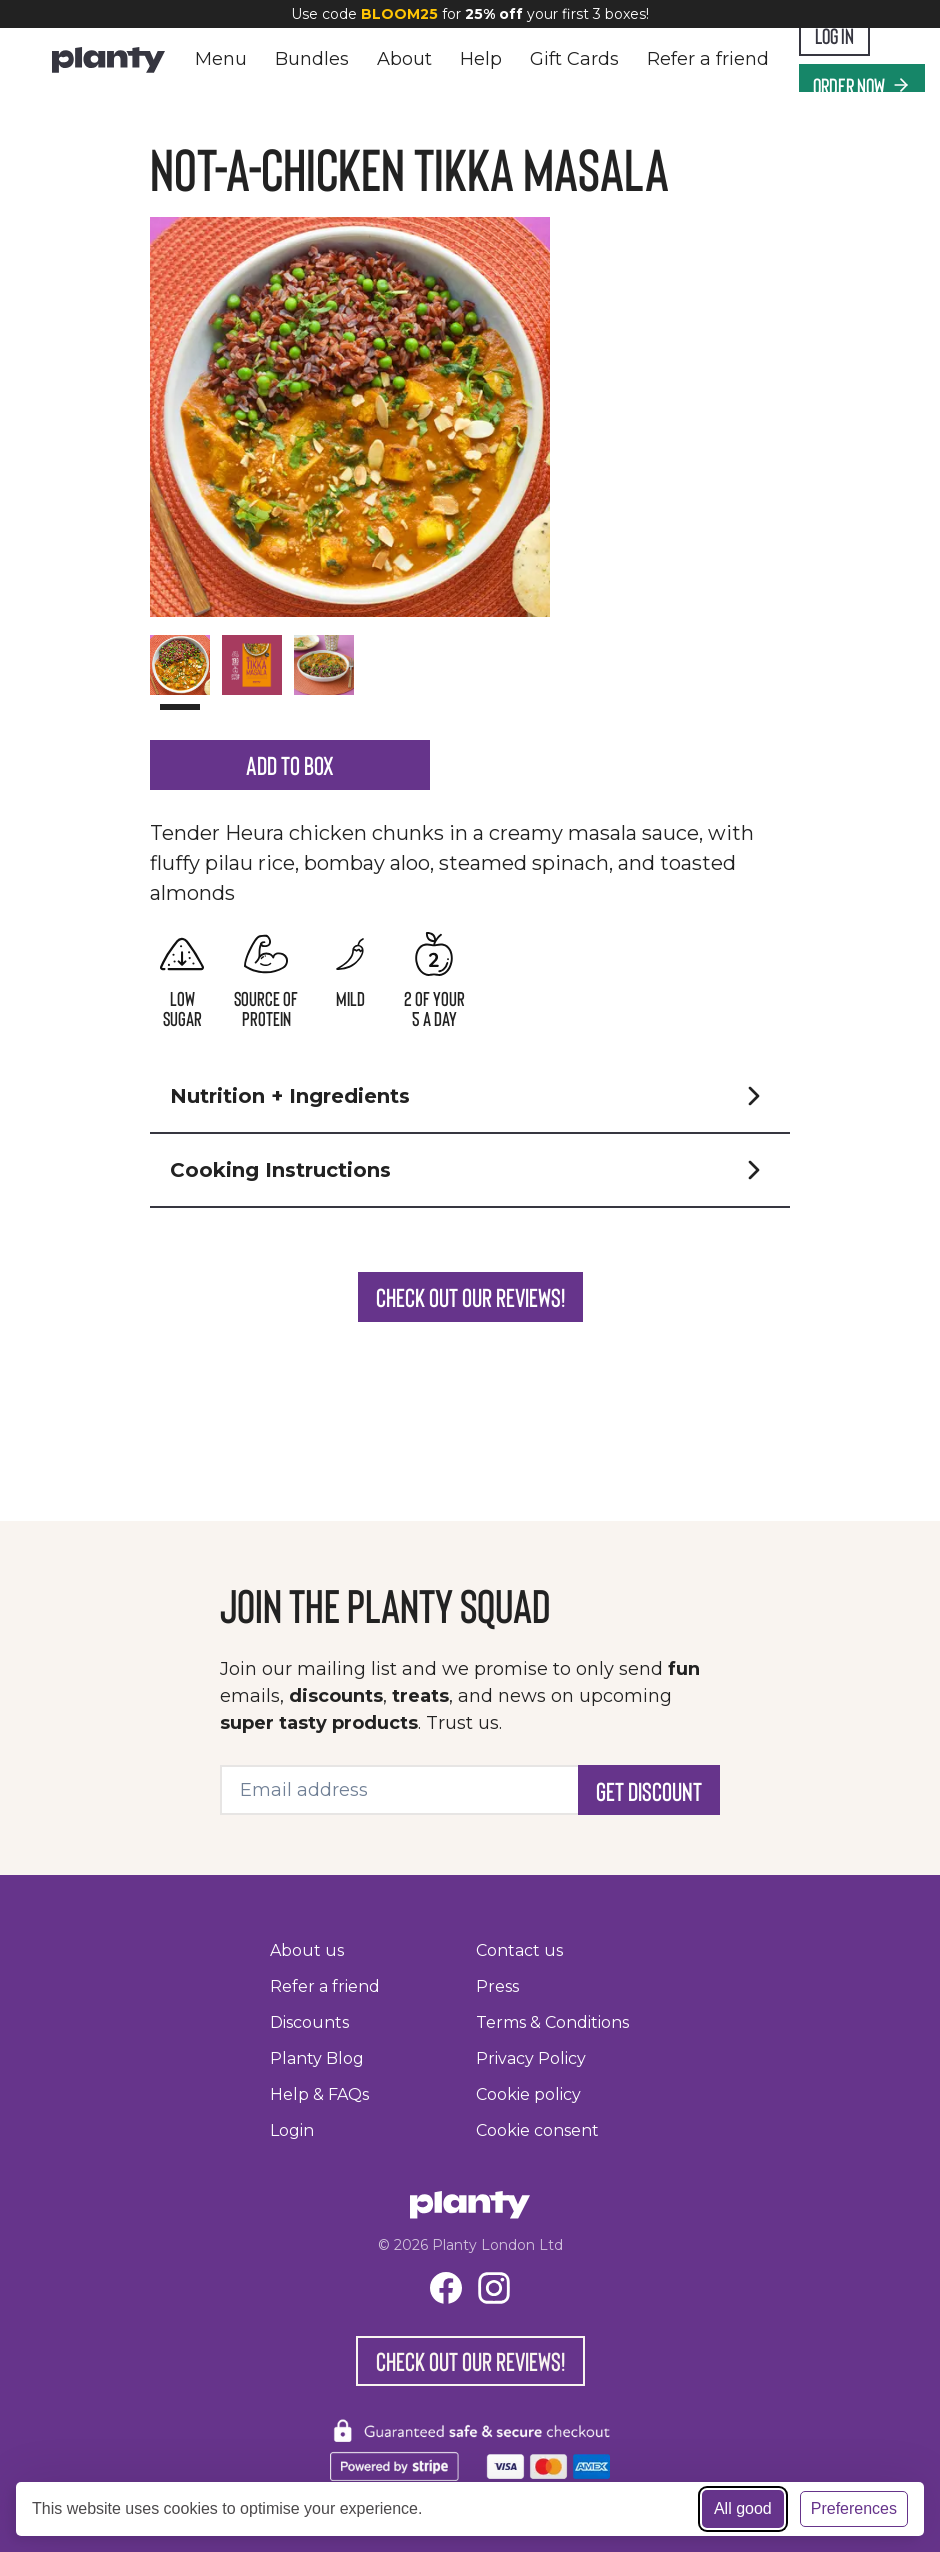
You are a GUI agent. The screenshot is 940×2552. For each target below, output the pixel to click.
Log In (845, 34)
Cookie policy (528, 2094)
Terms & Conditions (552, 2022)
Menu (221, 59)
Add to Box (289, 823)
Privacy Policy (531, 2058)
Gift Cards (574, 59)
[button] (470, 1175)
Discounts (309, 2022)
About (404, 59)
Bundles (312, 59)
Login (292, 2130)
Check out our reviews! (470, 1375)
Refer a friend (708, 59)
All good (743, 2508)
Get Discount (627, 1790)
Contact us (519, 1950)
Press (497, 1986)
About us (307, 1950)
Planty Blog (317, 2058)
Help (481, 59)
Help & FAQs (319, 2094)
